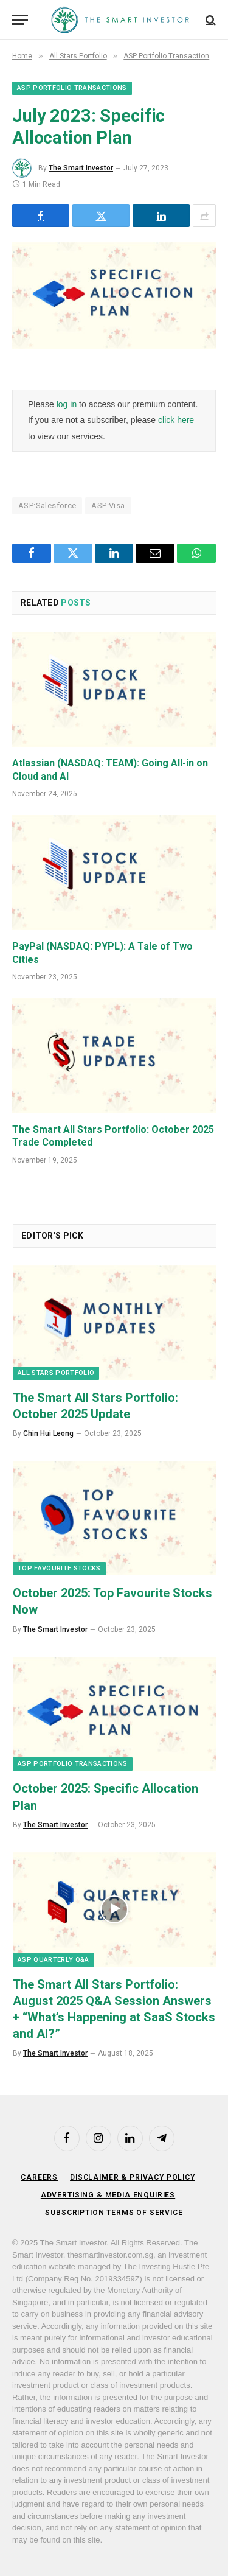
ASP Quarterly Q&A (53, 1960)
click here (176, 420)
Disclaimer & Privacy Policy (132, 2177)
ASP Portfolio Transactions (72, 88)
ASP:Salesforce (47, 505)
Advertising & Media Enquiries (108, 2195)
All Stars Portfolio (56, 1373)
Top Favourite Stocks (59, 1568)
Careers (39, 2177)
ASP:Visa (108, 505)
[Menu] (20, 19)
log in (67, 404)
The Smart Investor (81, 168)
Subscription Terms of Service (113, 2212)
